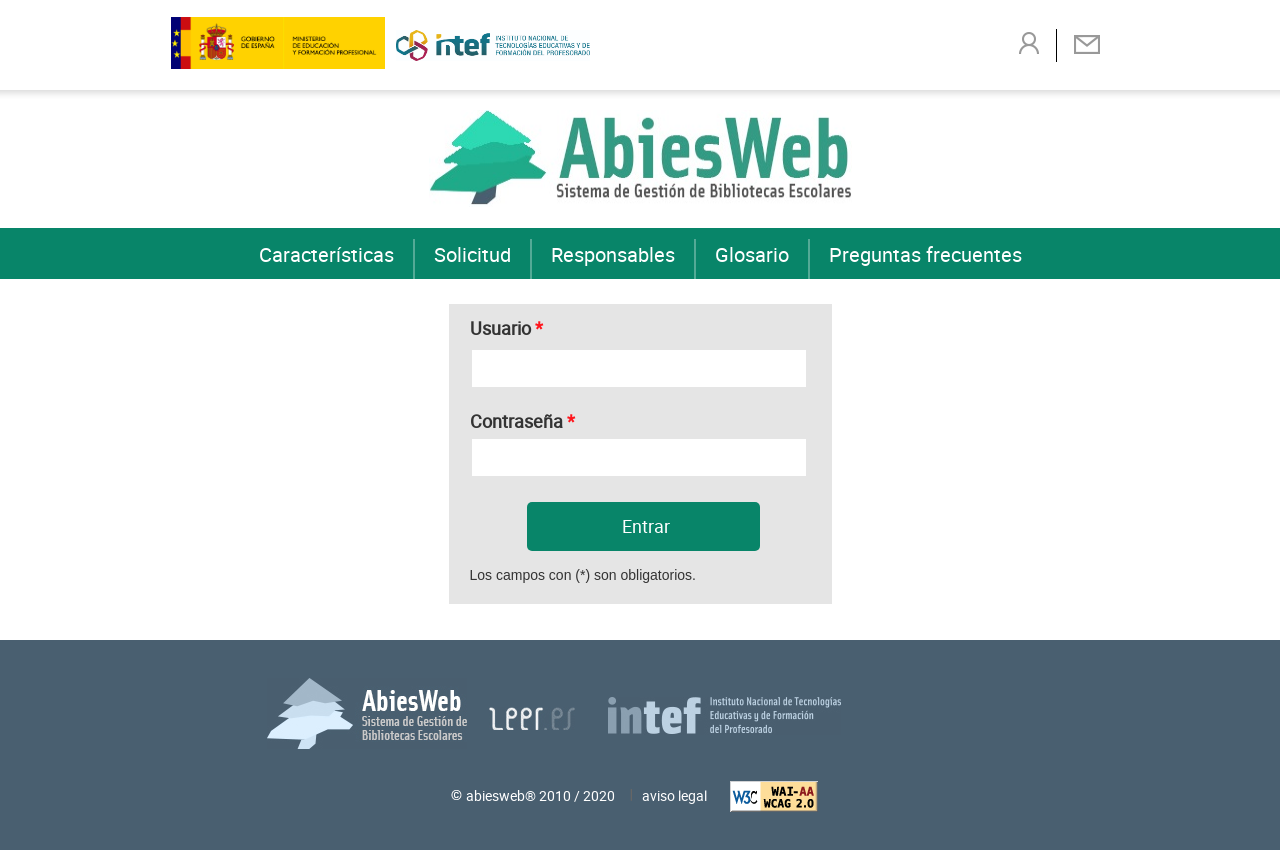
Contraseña (522, 418)
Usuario (506, 325)
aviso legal (674, 795)
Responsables (613, 254)
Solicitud (472, 254)
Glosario (752, 254)
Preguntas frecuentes (925, 254)
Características (326, 254)
